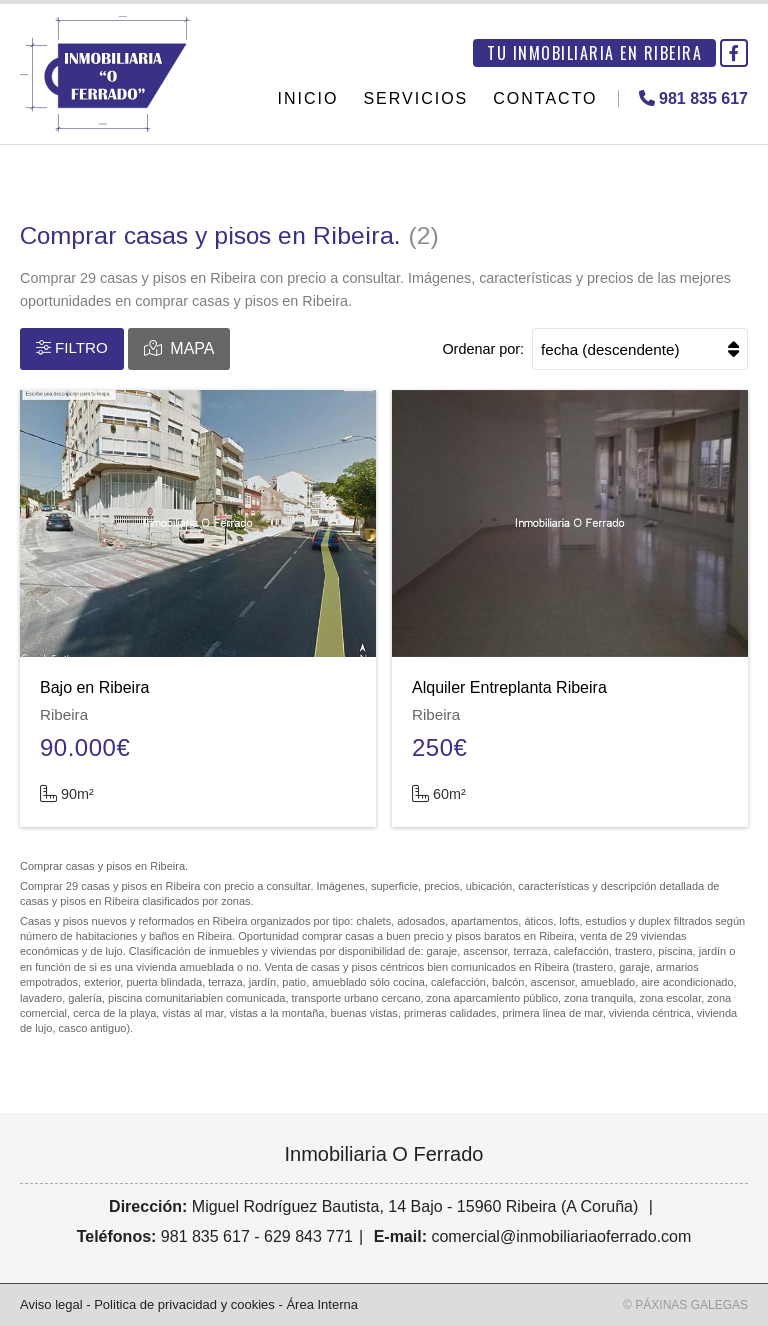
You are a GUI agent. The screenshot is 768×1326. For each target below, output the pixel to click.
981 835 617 (205, 1236)
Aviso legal (51, 1304)
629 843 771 (308, 1236)
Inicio (308, 98)
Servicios (415, 98)
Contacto (545, 98)
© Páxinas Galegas (685, 1305)
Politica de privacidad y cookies (184, 1304)
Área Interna (322, 1304)
